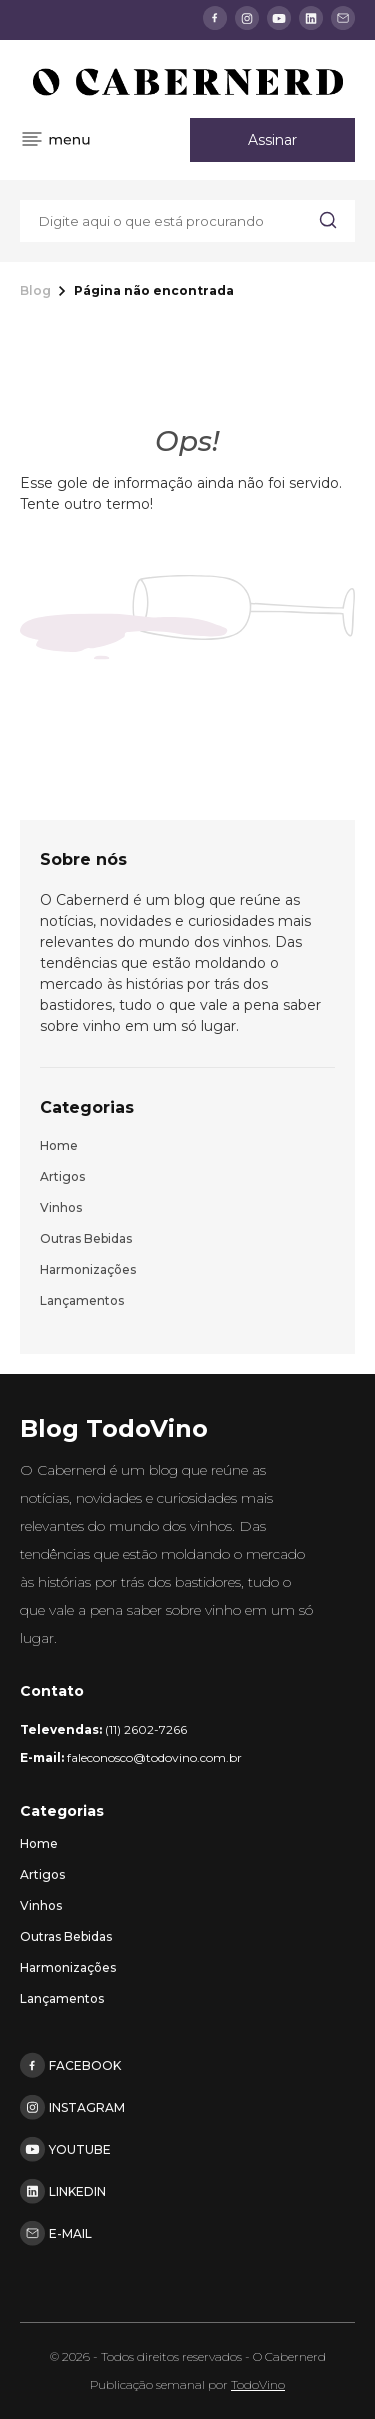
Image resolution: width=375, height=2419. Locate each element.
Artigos (62, 1176)
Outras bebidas (86, 1238)
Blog (35, 291)
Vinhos (61, 1207)
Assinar (272, 140)
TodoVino (258, 2384)
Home (59, 1145)
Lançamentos (82, 1300)
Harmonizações (88, 1269)
